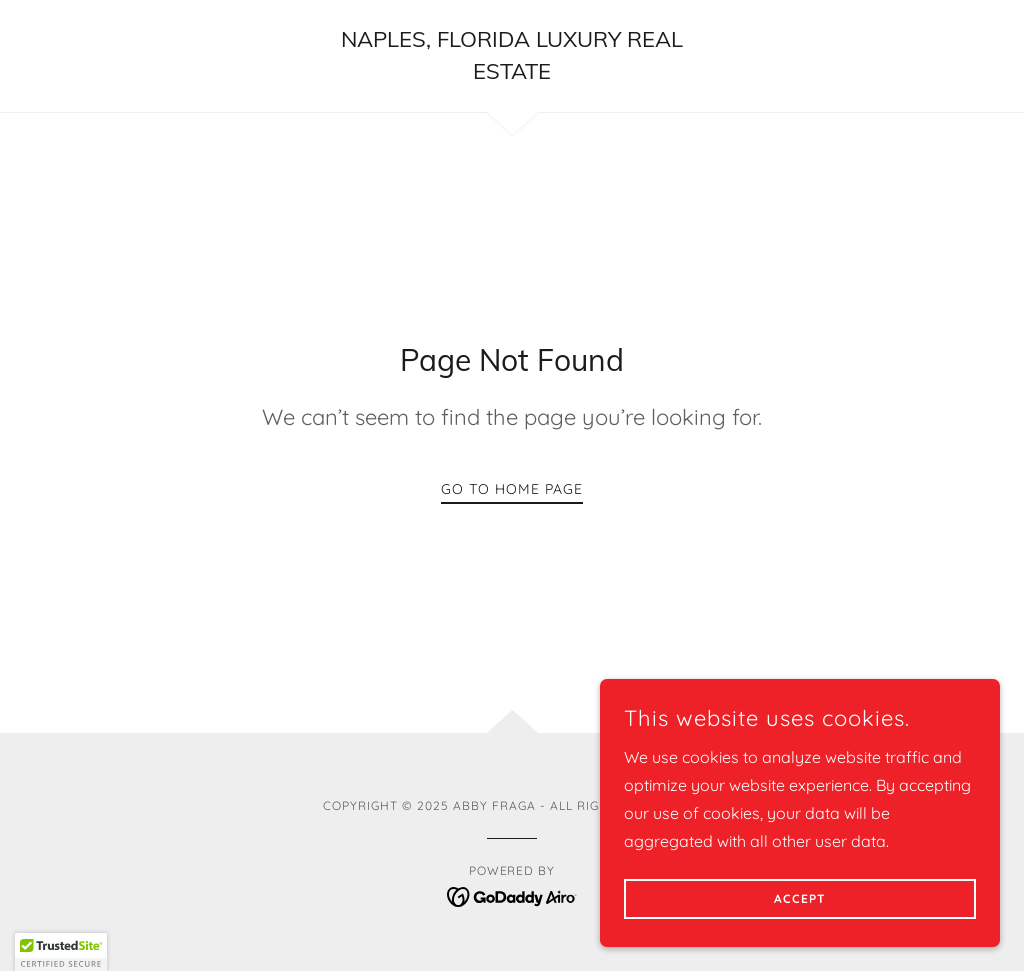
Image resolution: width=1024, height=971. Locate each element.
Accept (800, 899)
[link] (512, 73)
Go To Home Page (512, 489)
